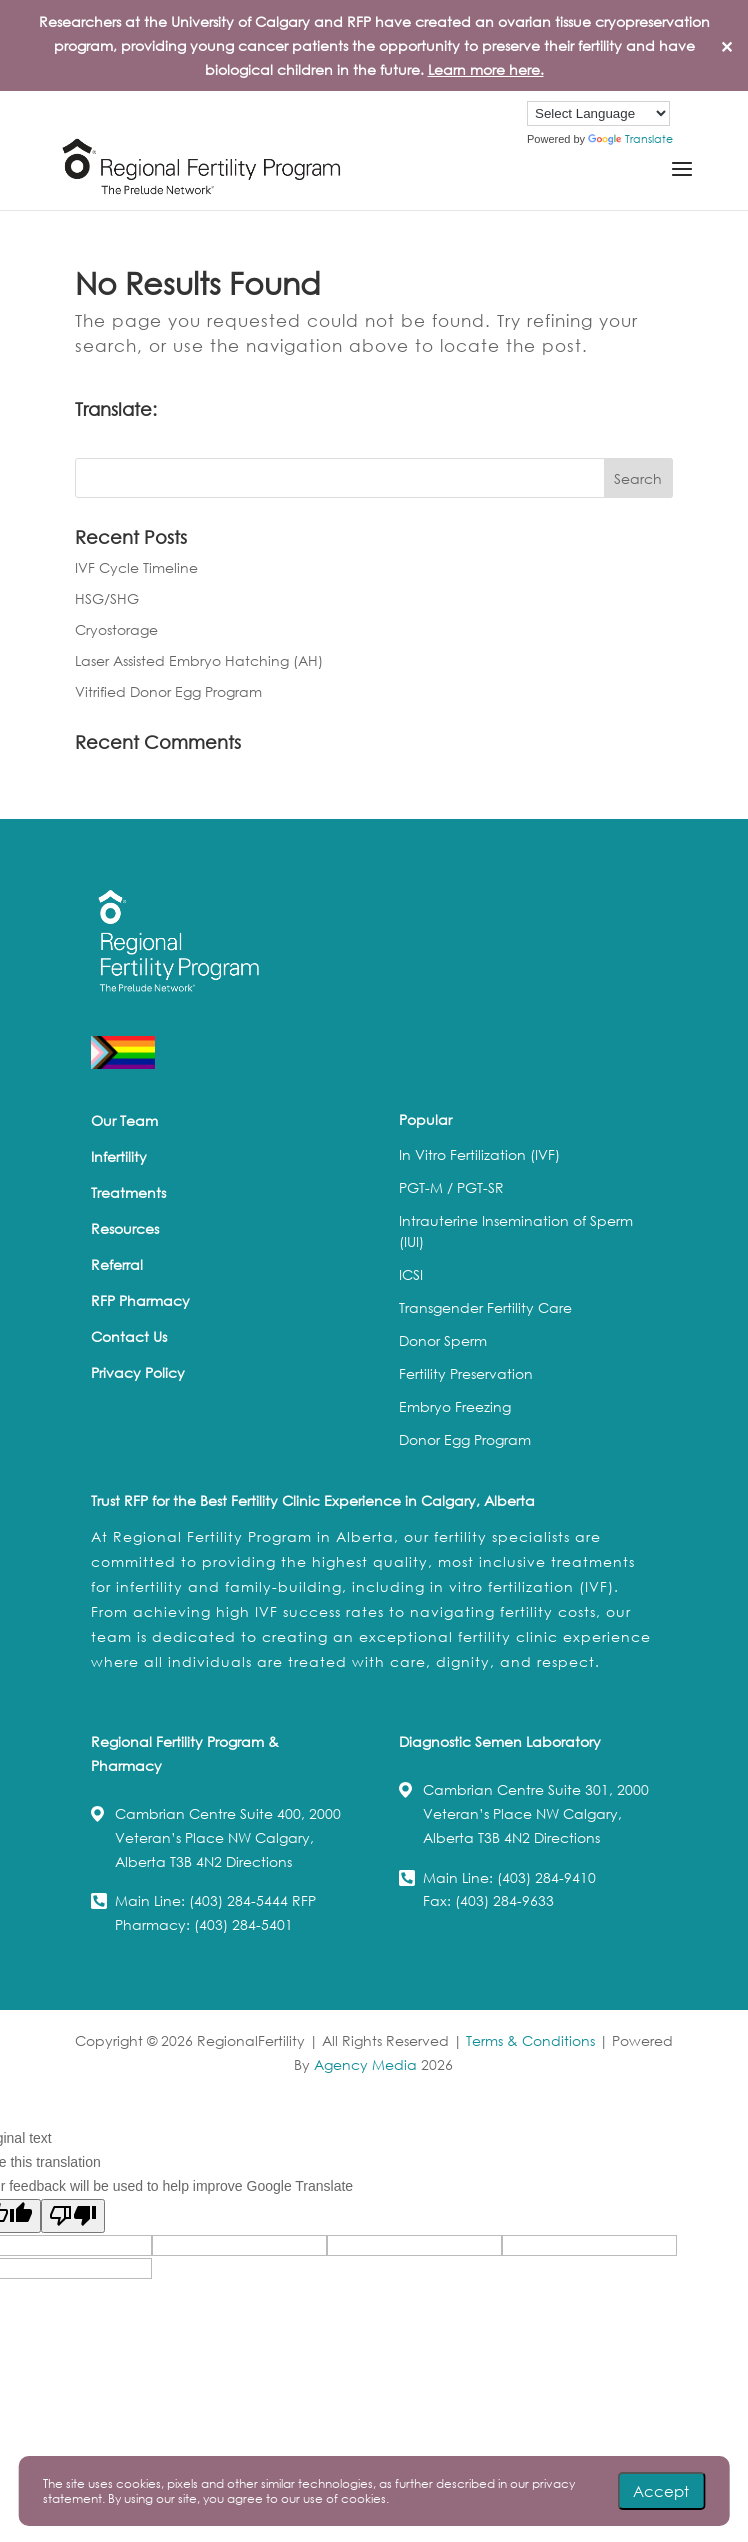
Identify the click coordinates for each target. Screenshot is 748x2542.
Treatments (128, 1192)
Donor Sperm (443, 1340)
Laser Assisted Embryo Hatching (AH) (199, 660)
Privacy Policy (138, 1372)
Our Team (124, 1120)
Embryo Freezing (455, 1406)
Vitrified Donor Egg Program (168, 691)
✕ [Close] (726, 45)
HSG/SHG (107, 598)
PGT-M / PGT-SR (451, 1187)
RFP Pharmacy (140, 1300)
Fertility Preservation (466, 1373)
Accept (661, 2491)
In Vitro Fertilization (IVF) (479, 1154)
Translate (630, 139)
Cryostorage (116, 629)
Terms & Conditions (530, 2040)
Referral (117, 1264)
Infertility (119, 1156)
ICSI (411, 1274)
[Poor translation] (73, 2216)
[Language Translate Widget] (598, 113)
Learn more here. (486, 69)
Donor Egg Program (465, 1439)
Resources (125, 1228)
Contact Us (129, 1336)
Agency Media (367, 2064)
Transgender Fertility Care (485, 1307)
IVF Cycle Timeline (136, 567)
